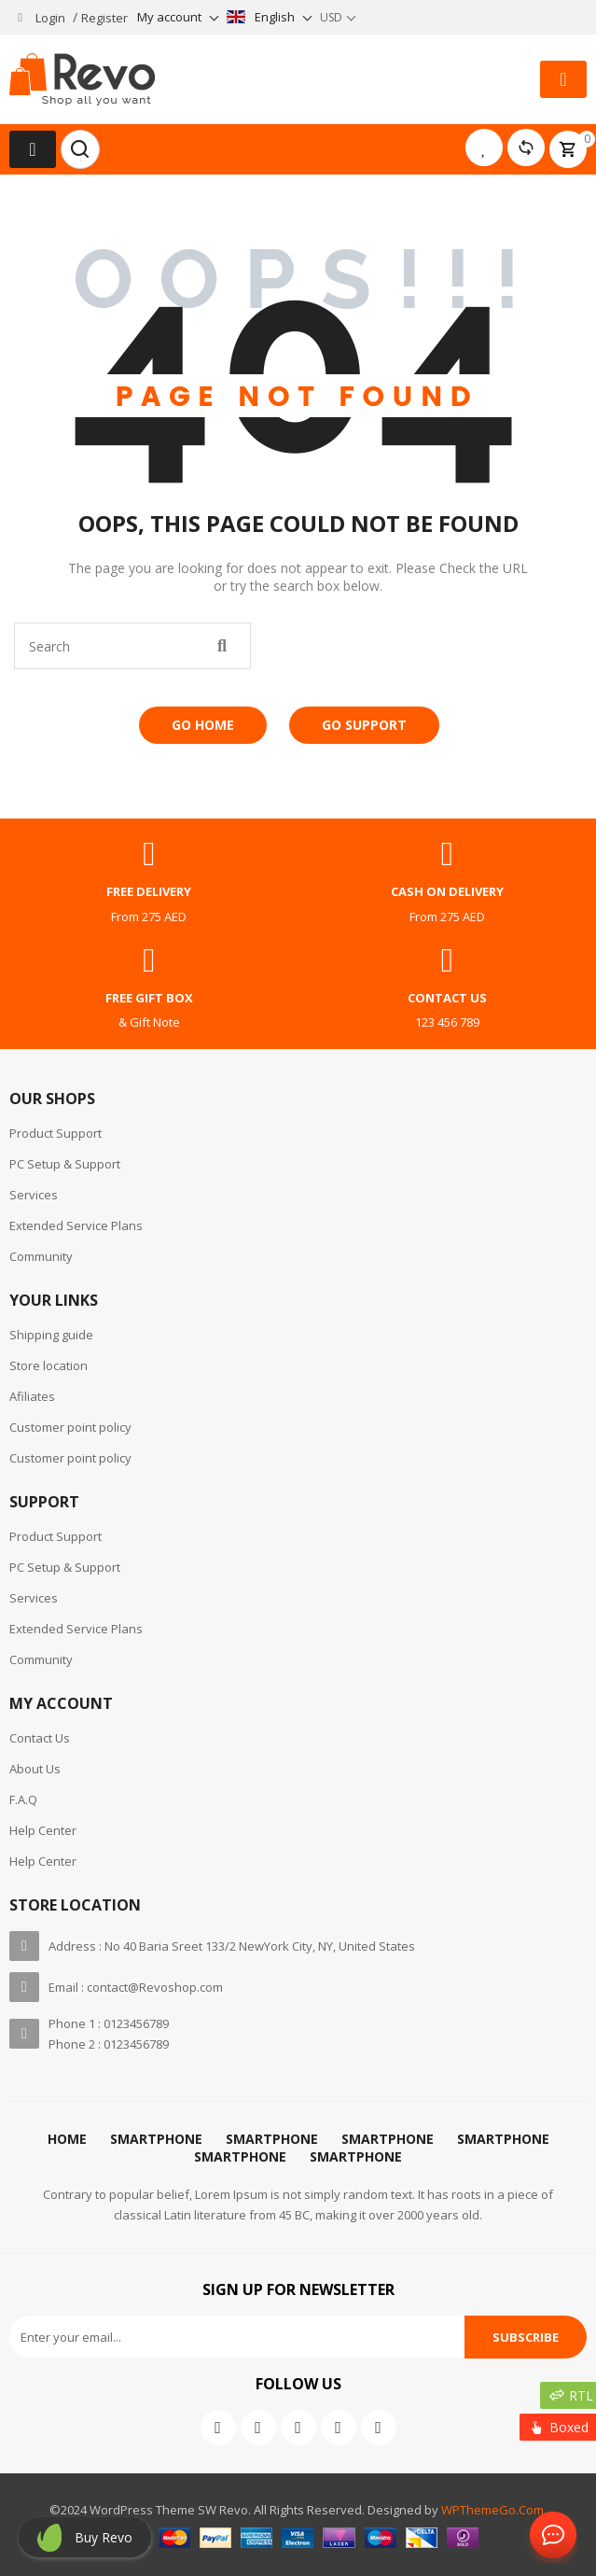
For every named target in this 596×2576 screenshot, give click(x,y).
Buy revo (103, 2537)
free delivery (148, 891)
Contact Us (549, 2536)
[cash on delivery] (447, 854)
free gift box (149, 997)
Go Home (203, 725)
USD (331, 17)
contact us (447, 997)
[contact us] (447, 960)
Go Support (364, 725)
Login (50, 17)
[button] (563, 79)
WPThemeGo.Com (492, 2509)
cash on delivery (447, 891)
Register (104, 17)
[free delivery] (149, 854)
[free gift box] (149, 960)
